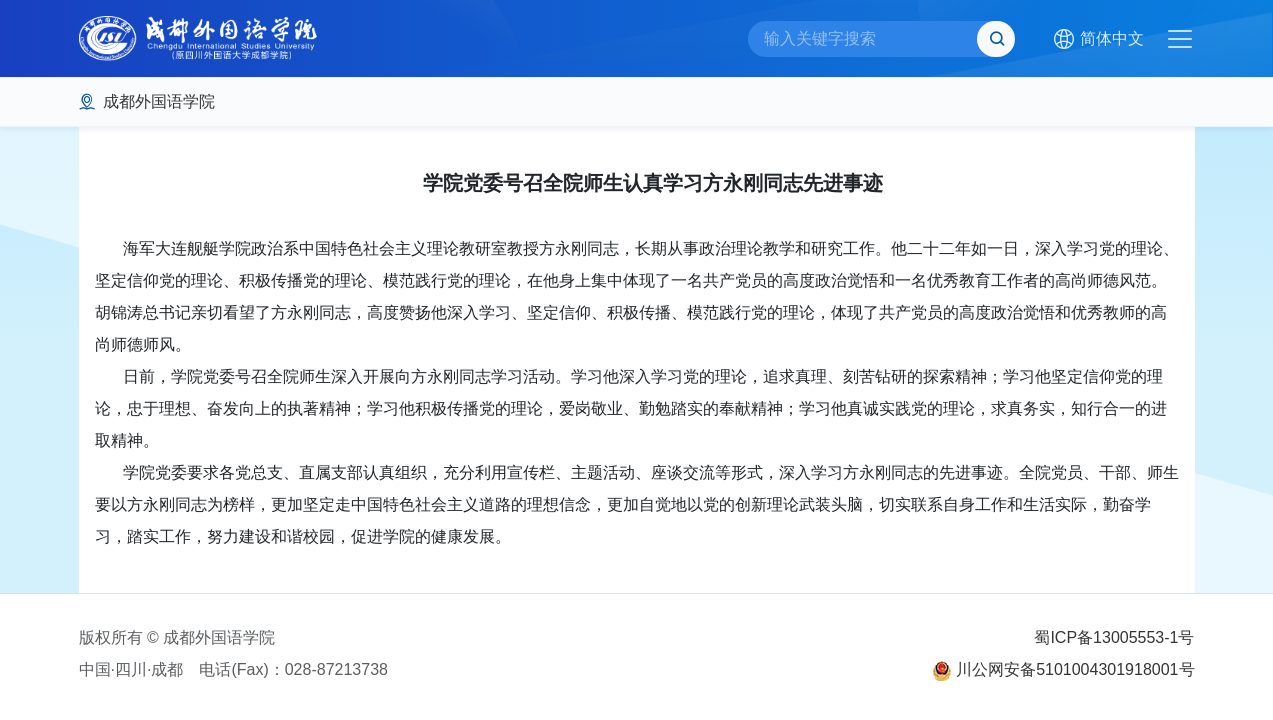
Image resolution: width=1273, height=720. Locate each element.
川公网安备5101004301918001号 (1075, 669)
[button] (1098, 39)
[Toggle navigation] (1180, 39)
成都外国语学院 (159, 101)
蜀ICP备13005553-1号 (1114, 637)
